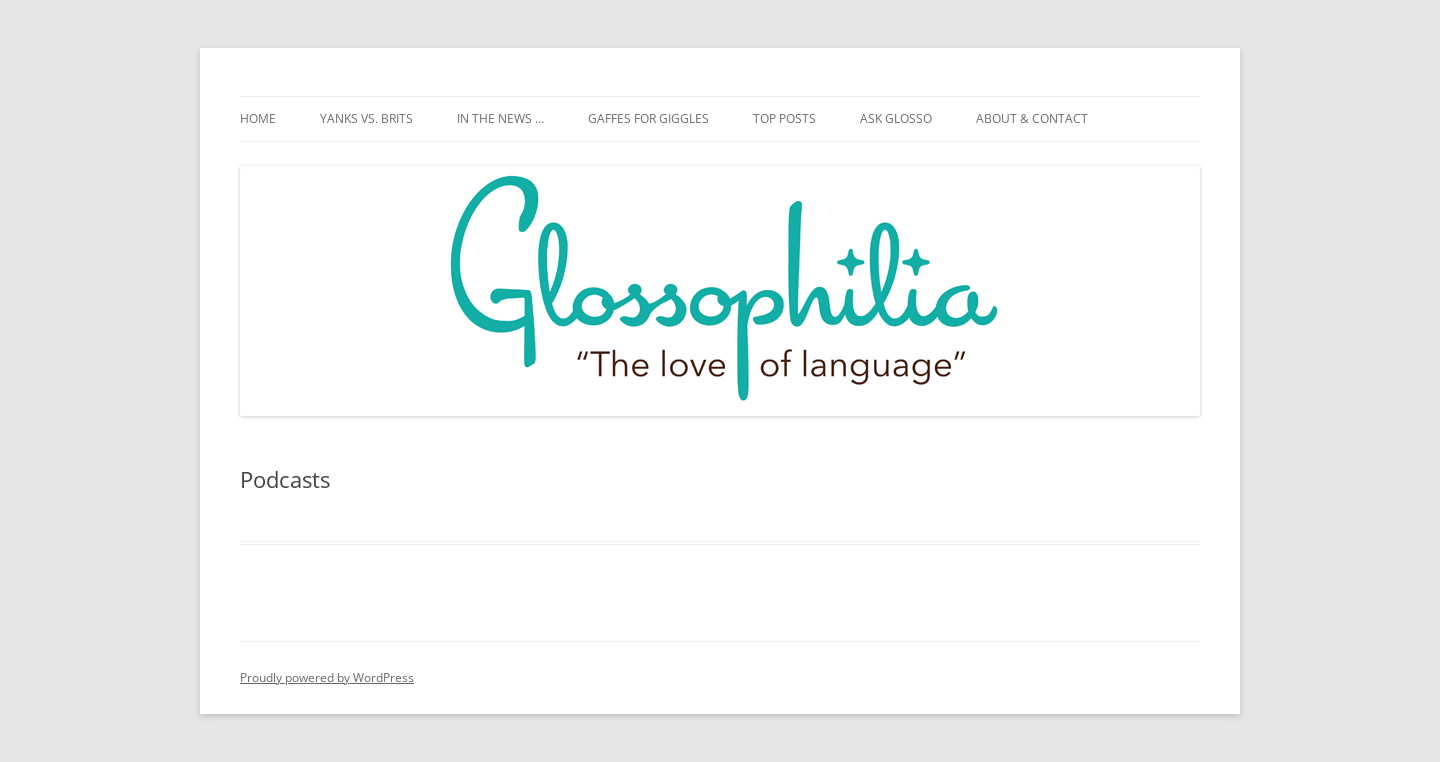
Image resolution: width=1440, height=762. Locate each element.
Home (258, 118)
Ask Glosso (896, 118)
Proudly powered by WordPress (327, 677)
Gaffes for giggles (648, 118)
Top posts (784, 118)
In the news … (500, 118)
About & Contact (1032, 118)
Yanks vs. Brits (366, 118)
